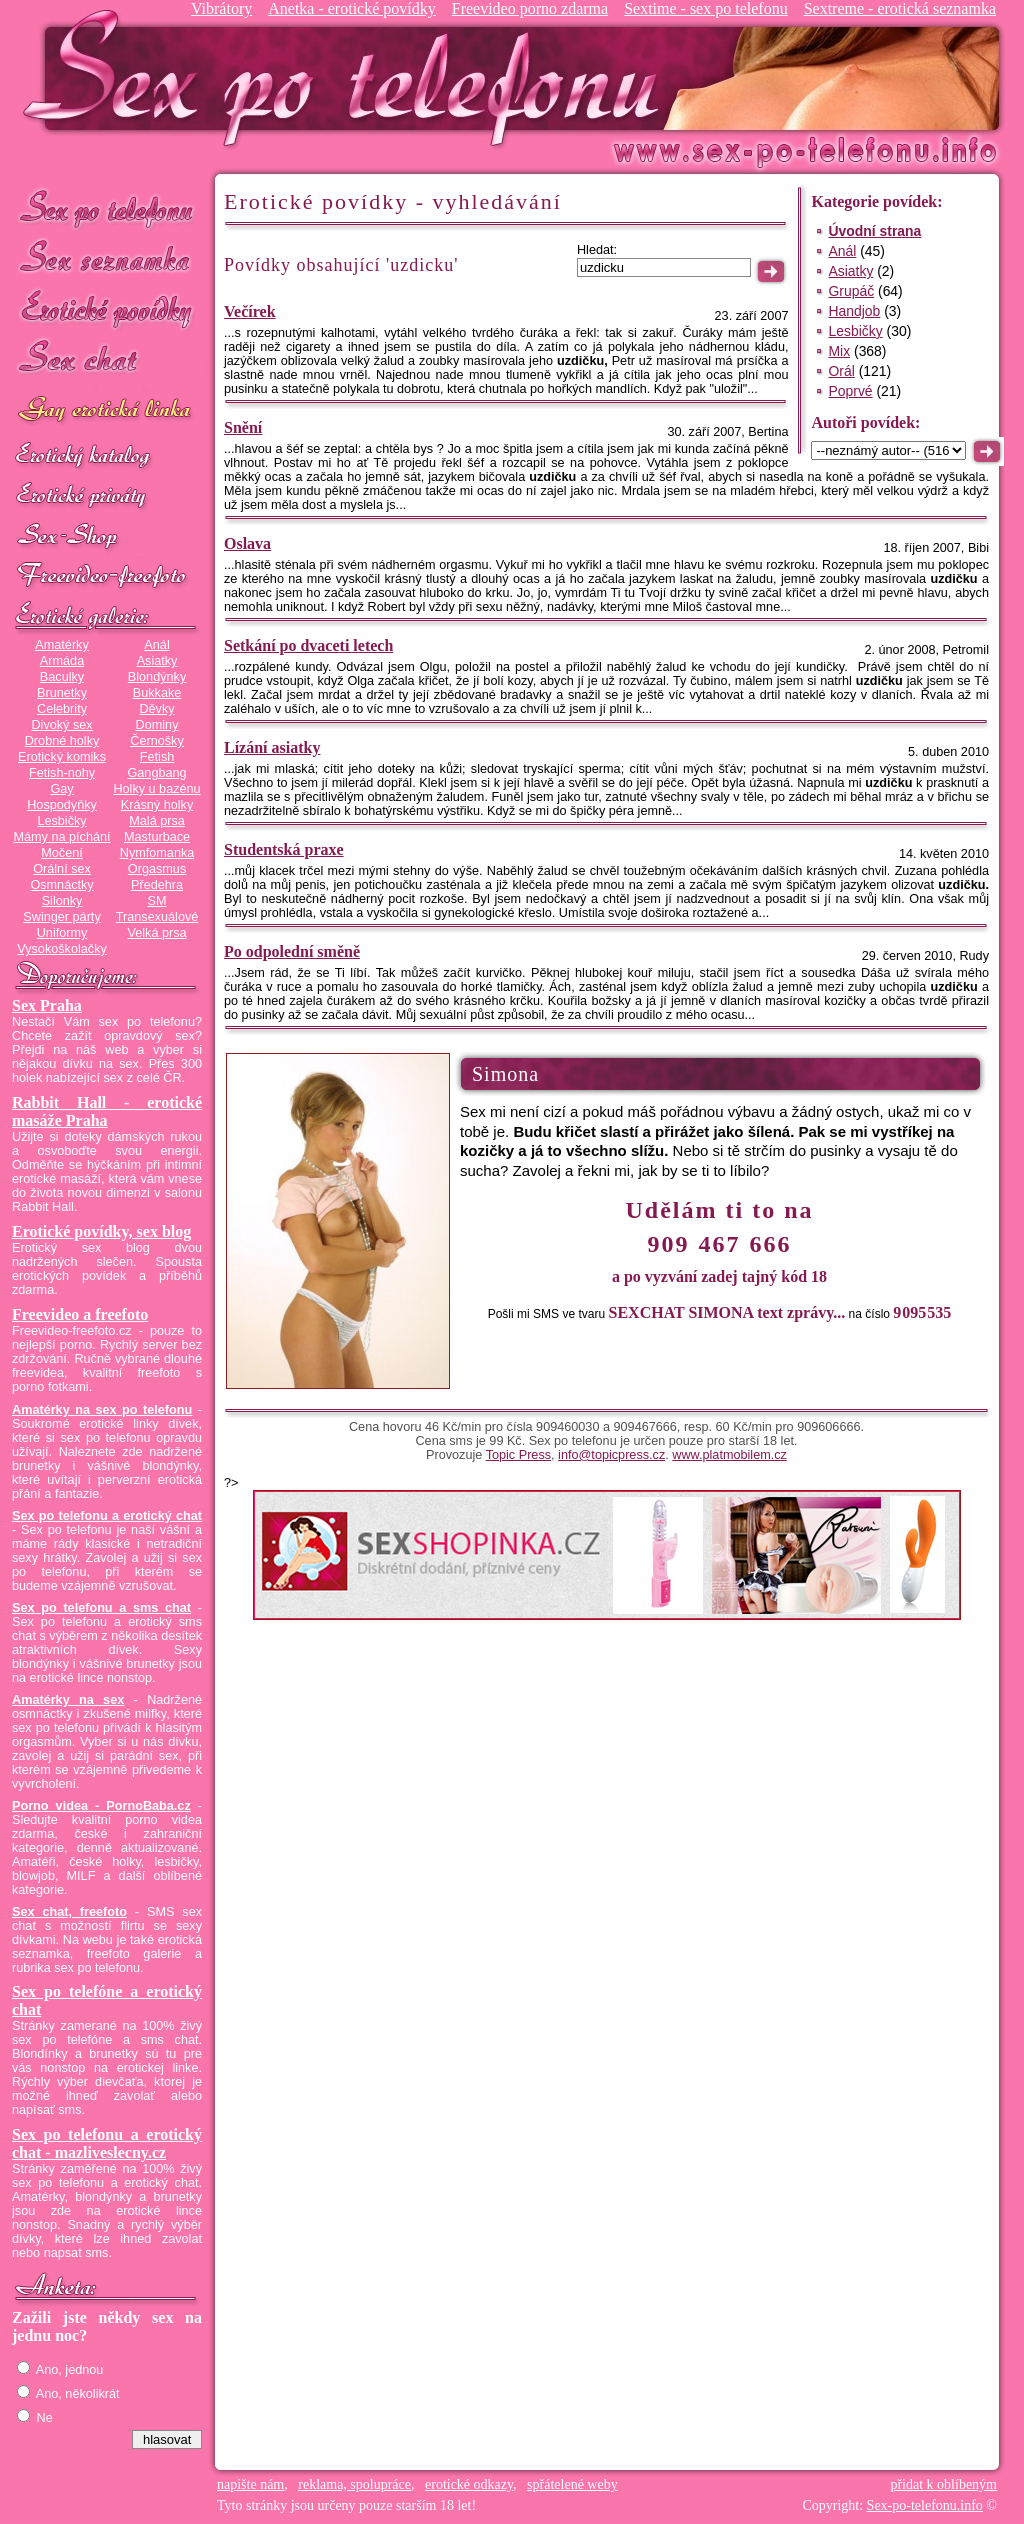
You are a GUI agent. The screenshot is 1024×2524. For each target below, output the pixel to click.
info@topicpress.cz (611, 1455)
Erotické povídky (107, 309)
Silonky (62, 901)
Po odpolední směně (292, 951)
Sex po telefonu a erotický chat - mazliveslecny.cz (107, 2143)
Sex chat (107, 360)
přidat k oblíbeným (943, 2484)
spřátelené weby (572, 2484)
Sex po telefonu (107, 207)
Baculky (62, 677)
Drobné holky (62, 741)
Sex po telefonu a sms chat (101, 1608)
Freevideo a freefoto (80, 1314)
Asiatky (157, 661)
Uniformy (62, 933)
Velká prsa (156, 933)
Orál (841, 371)
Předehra (157, 885)
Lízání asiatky (272, 747)
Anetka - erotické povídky (352, 8)
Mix (839, 351)
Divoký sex (61, 725)
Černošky (156, 741)
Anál (156, 645)
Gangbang (156, 773)
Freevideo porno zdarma (530, 8)
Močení (62, 853)
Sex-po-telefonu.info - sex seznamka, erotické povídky (349, 77)
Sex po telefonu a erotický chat (107, 1516)
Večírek (250, 311)
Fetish (157, 757)
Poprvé (850, 391)
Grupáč (851, 291)
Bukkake (157, 693)
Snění (243, 427)
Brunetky (62, 693)
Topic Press (518, 1455)
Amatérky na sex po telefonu (102, 1410)
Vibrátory (221, 8)
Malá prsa (157, 821)
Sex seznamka (107, 258)
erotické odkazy (469, 2484)
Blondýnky (157, 677)
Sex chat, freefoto (69, 1912)
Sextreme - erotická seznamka (900, 8)
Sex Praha (47, 1005)
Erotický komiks (62, 757)
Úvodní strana (874, 231)
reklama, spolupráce (354, 2484)
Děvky (156, 709)
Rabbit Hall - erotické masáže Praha (107, 1111)
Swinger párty (61, 917)
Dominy (157, 725)
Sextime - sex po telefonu (706, 8)
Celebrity (62, 709)
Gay (61, 789)
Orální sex (62, 869)
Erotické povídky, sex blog (101, 1231)
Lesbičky (61, 821)
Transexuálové (157, 917)
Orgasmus (157, 869)
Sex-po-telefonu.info (925, 2505)
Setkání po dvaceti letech (308, 645)
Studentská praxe (284, 849)
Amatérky (61, 645)
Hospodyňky (62, 805)
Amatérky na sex (68, 1700)
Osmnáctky (61, 885)
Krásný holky (157, 805)
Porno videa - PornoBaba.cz (101, 1806)
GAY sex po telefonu (107, 411)
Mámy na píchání (61, 837)
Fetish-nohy (62, 773)
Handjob (854, 311)
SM (157, 901)
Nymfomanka (157, 853)
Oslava (247, 543)
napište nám (250, 2484)
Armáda (62, 661)
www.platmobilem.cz (729, 1455)
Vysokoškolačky (62, 949)
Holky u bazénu (156, 789)
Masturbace (157, 837)
